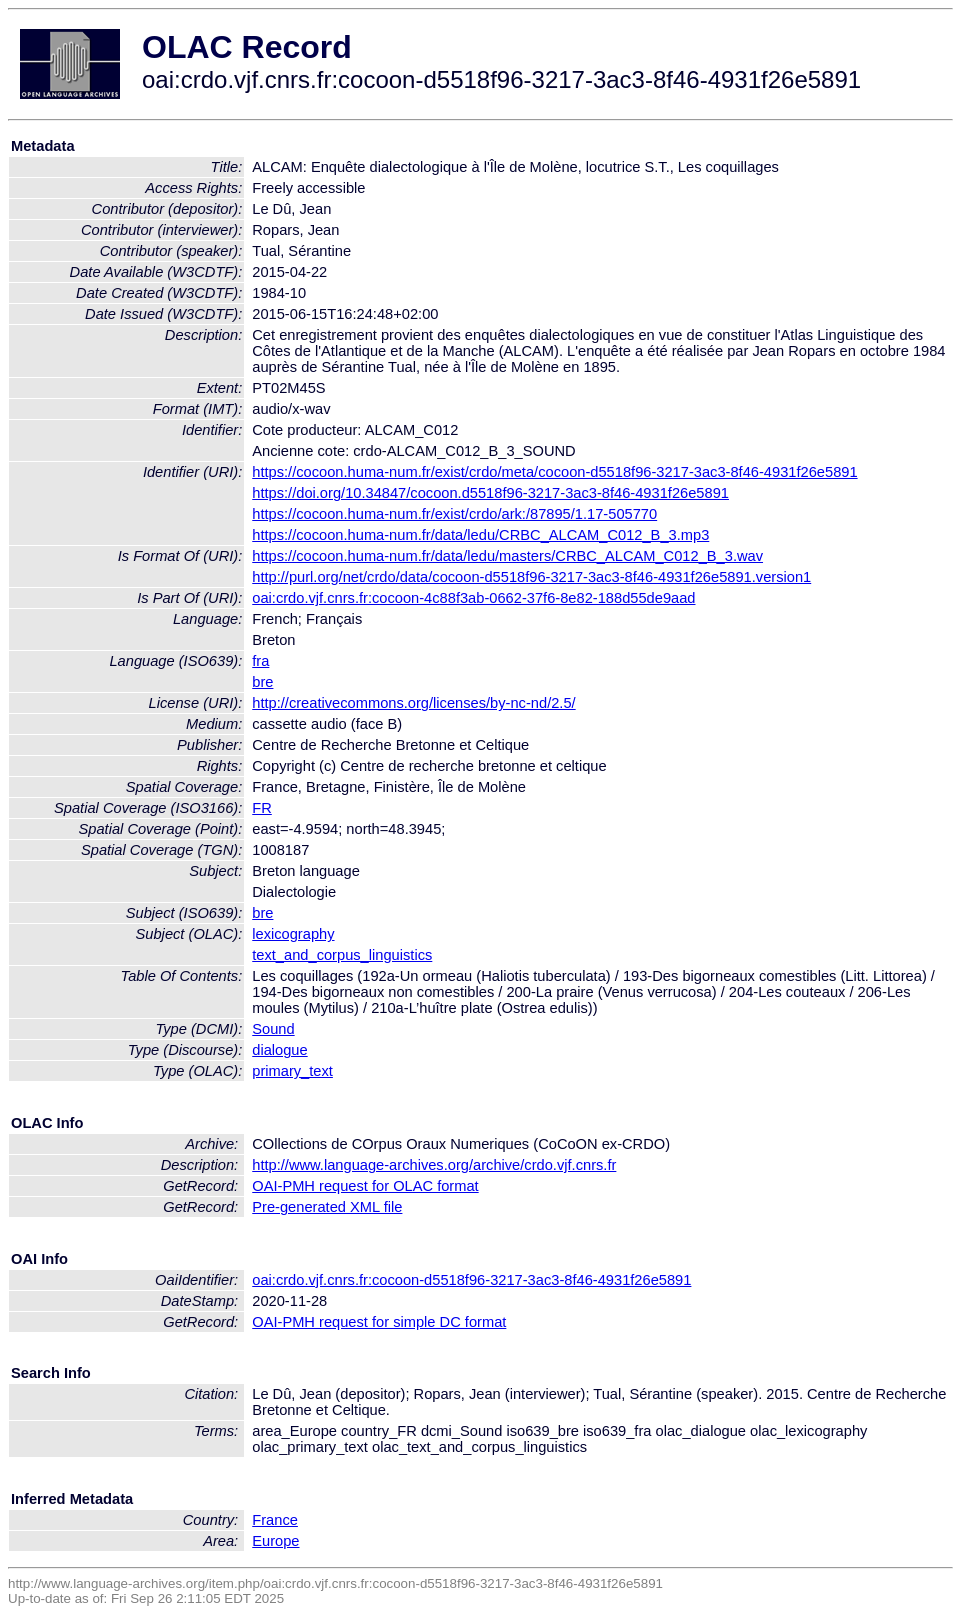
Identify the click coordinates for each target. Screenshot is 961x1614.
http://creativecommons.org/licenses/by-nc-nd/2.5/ (413, 703)
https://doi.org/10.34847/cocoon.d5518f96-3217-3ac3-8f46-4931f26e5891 (490, 493)
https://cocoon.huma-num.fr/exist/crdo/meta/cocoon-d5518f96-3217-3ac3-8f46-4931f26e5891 (554, 472)
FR (262, 808)
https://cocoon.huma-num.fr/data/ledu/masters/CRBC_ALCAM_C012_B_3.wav (507, 556)
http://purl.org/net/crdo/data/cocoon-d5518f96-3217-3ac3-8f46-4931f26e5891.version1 (531, 577)
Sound (273, 1029)
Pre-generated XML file (327, 1207)
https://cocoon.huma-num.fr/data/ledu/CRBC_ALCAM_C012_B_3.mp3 (480, 535)
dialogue (279, 1050)
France (275, 1520)
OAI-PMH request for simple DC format (379, 1322)
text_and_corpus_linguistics (342, 955)
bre (262, 682)
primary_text (292, 1071)
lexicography (293, 934)
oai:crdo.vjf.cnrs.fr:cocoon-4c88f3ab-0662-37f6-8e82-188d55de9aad (473, 598)
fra (260, 661)
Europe (275, 1541)
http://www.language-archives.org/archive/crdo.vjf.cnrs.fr (434, 1165)
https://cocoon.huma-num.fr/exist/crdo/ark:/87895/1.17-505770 (454, 514)
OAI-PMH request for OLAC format (365, 1186)
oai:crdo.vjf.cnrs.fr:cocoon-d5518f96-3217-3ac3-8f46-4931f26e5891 (471, 1280)
